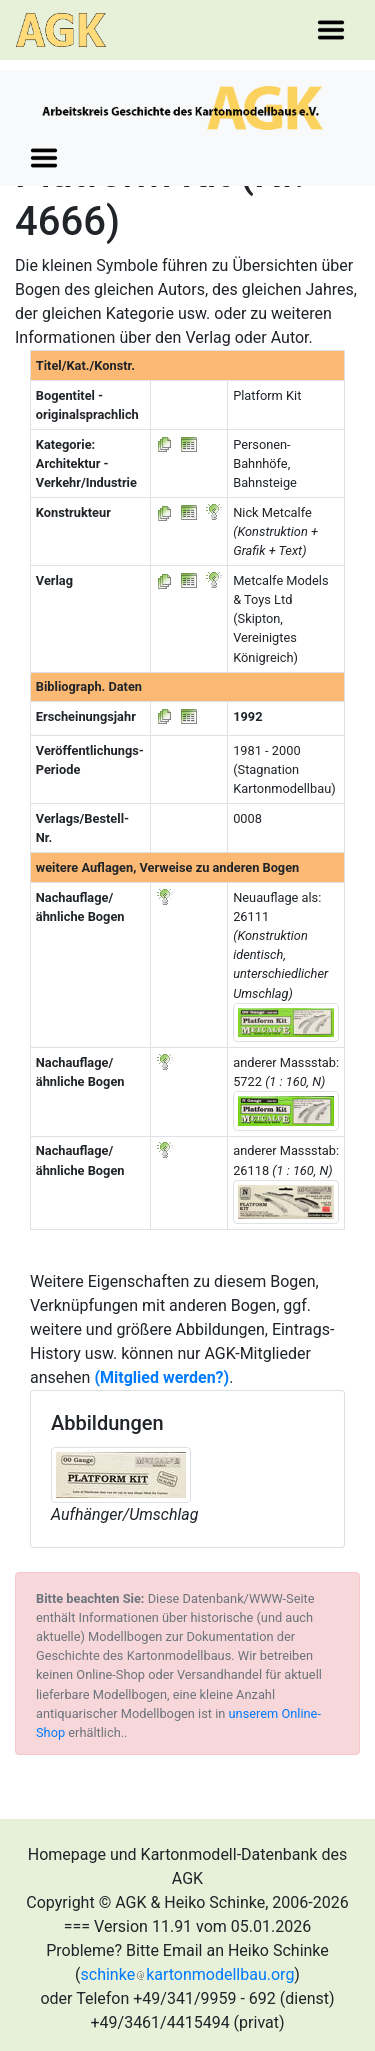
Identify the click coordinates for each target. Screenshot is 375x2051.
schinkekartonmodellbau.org (188, 1974)
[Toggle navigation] (331, 30)
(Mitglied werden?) (161, 1377)
